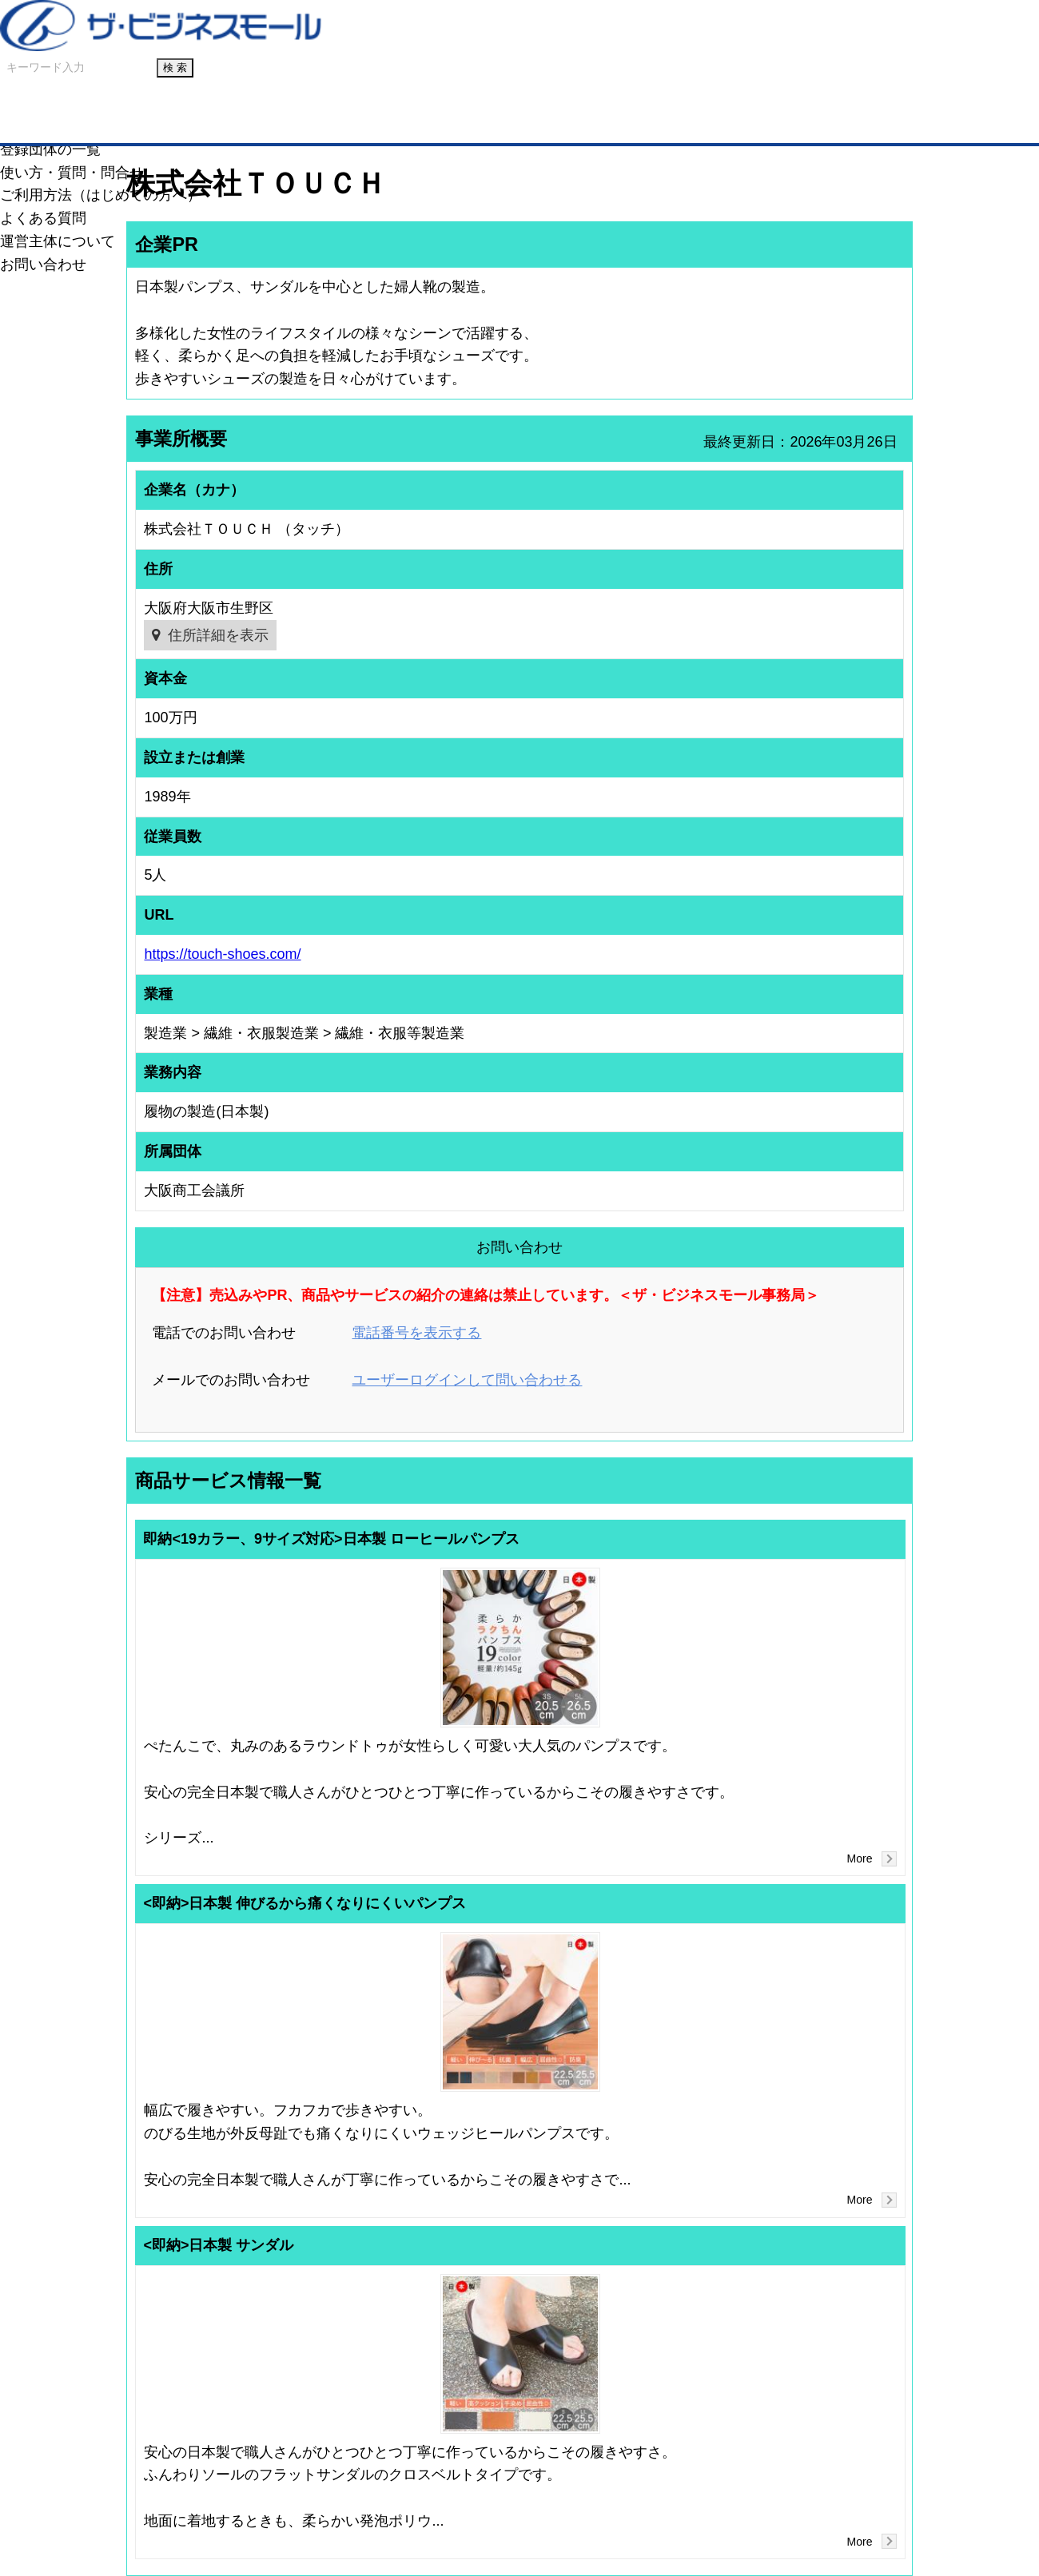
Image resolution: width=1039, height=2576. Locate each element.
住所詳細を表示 (218, 635)
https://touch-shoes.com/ (222, 954)
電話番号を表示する (416, 1333)
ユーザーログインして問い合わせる (467, 1380)
